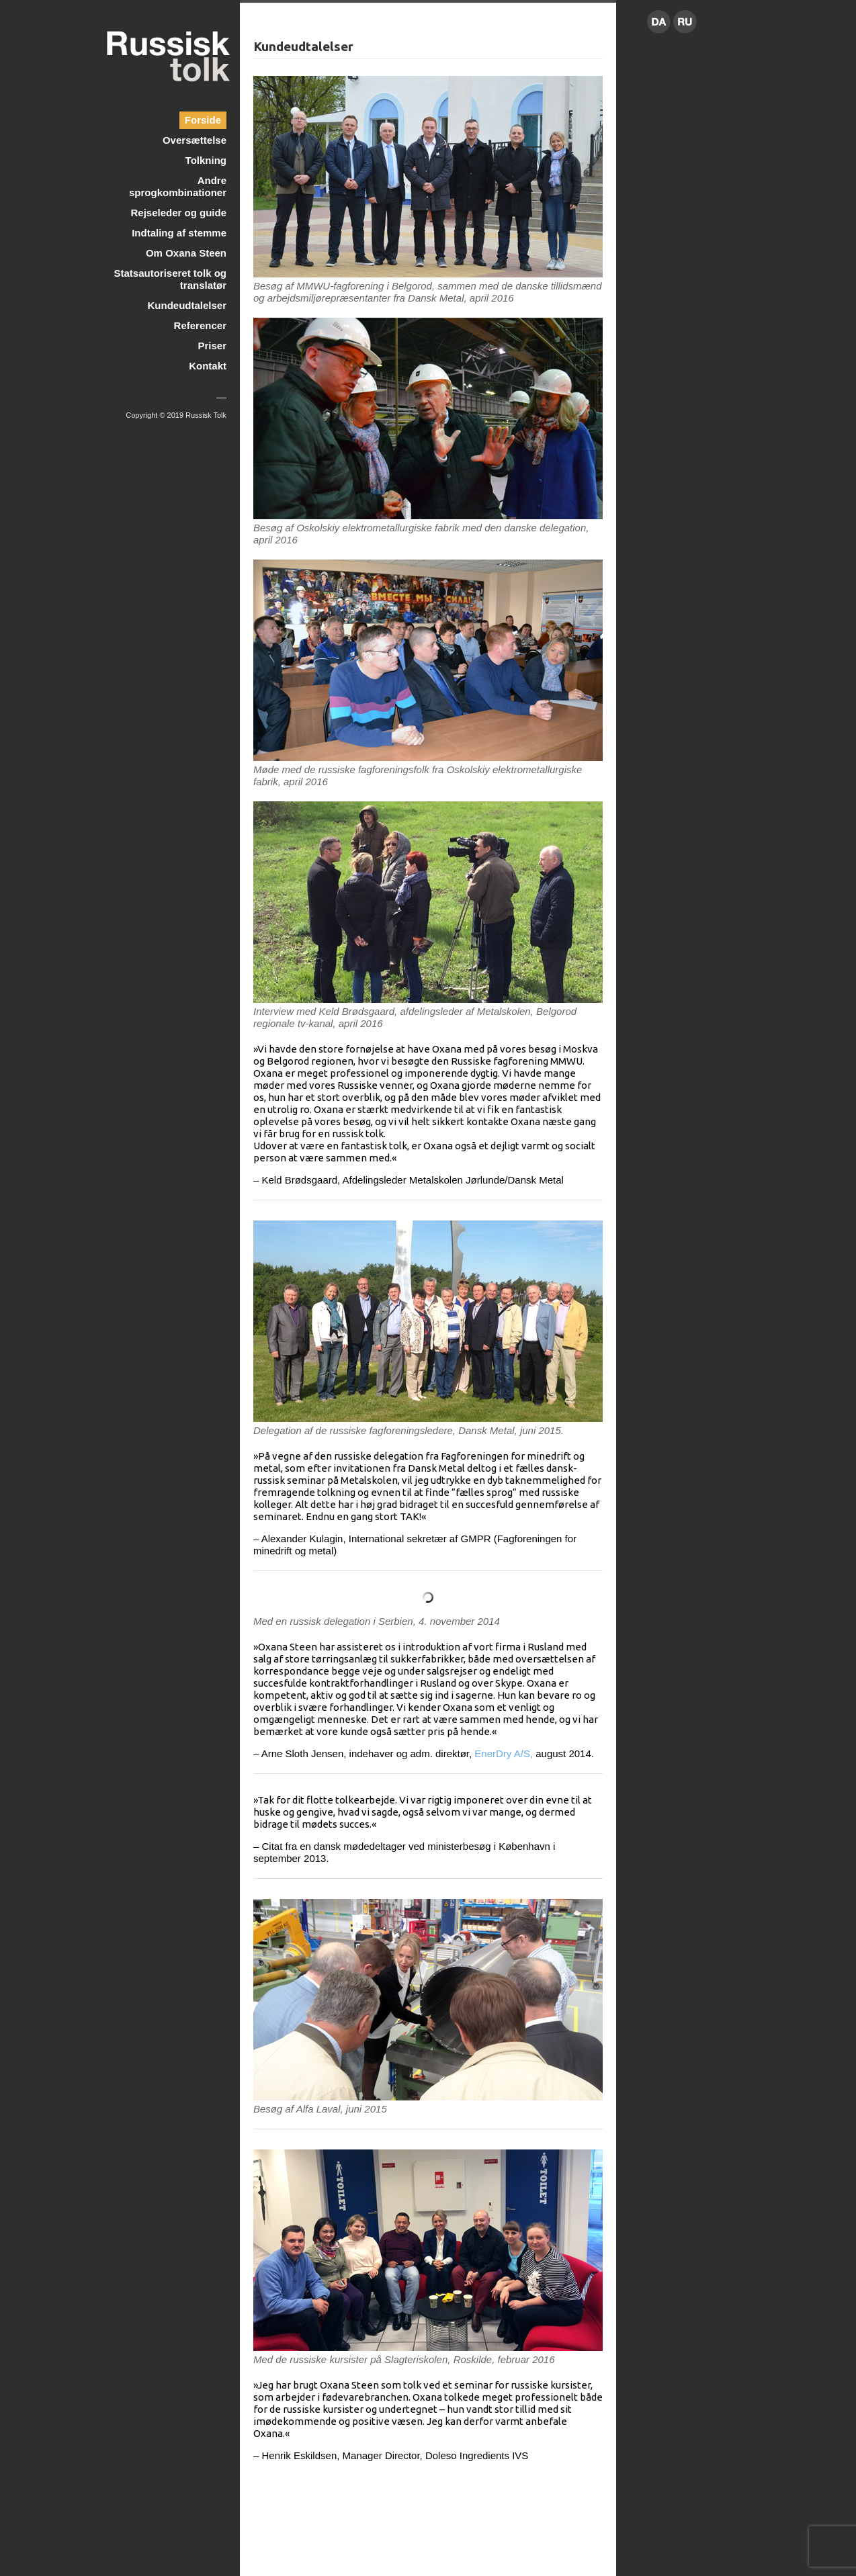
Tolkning (205, 160)
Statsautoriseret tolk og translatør (170, 279)
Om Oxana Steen (186, 253)
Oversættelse (194, 140)
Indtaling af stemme (179, 232)
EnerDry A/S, (503, 1753)
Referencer (200, 325)
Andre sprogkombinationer (177, 186)
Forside (203, 120)
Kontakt (207, 365)
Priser (212, 345)
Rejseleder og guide (178, 212)
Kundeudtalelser (186, 305)
